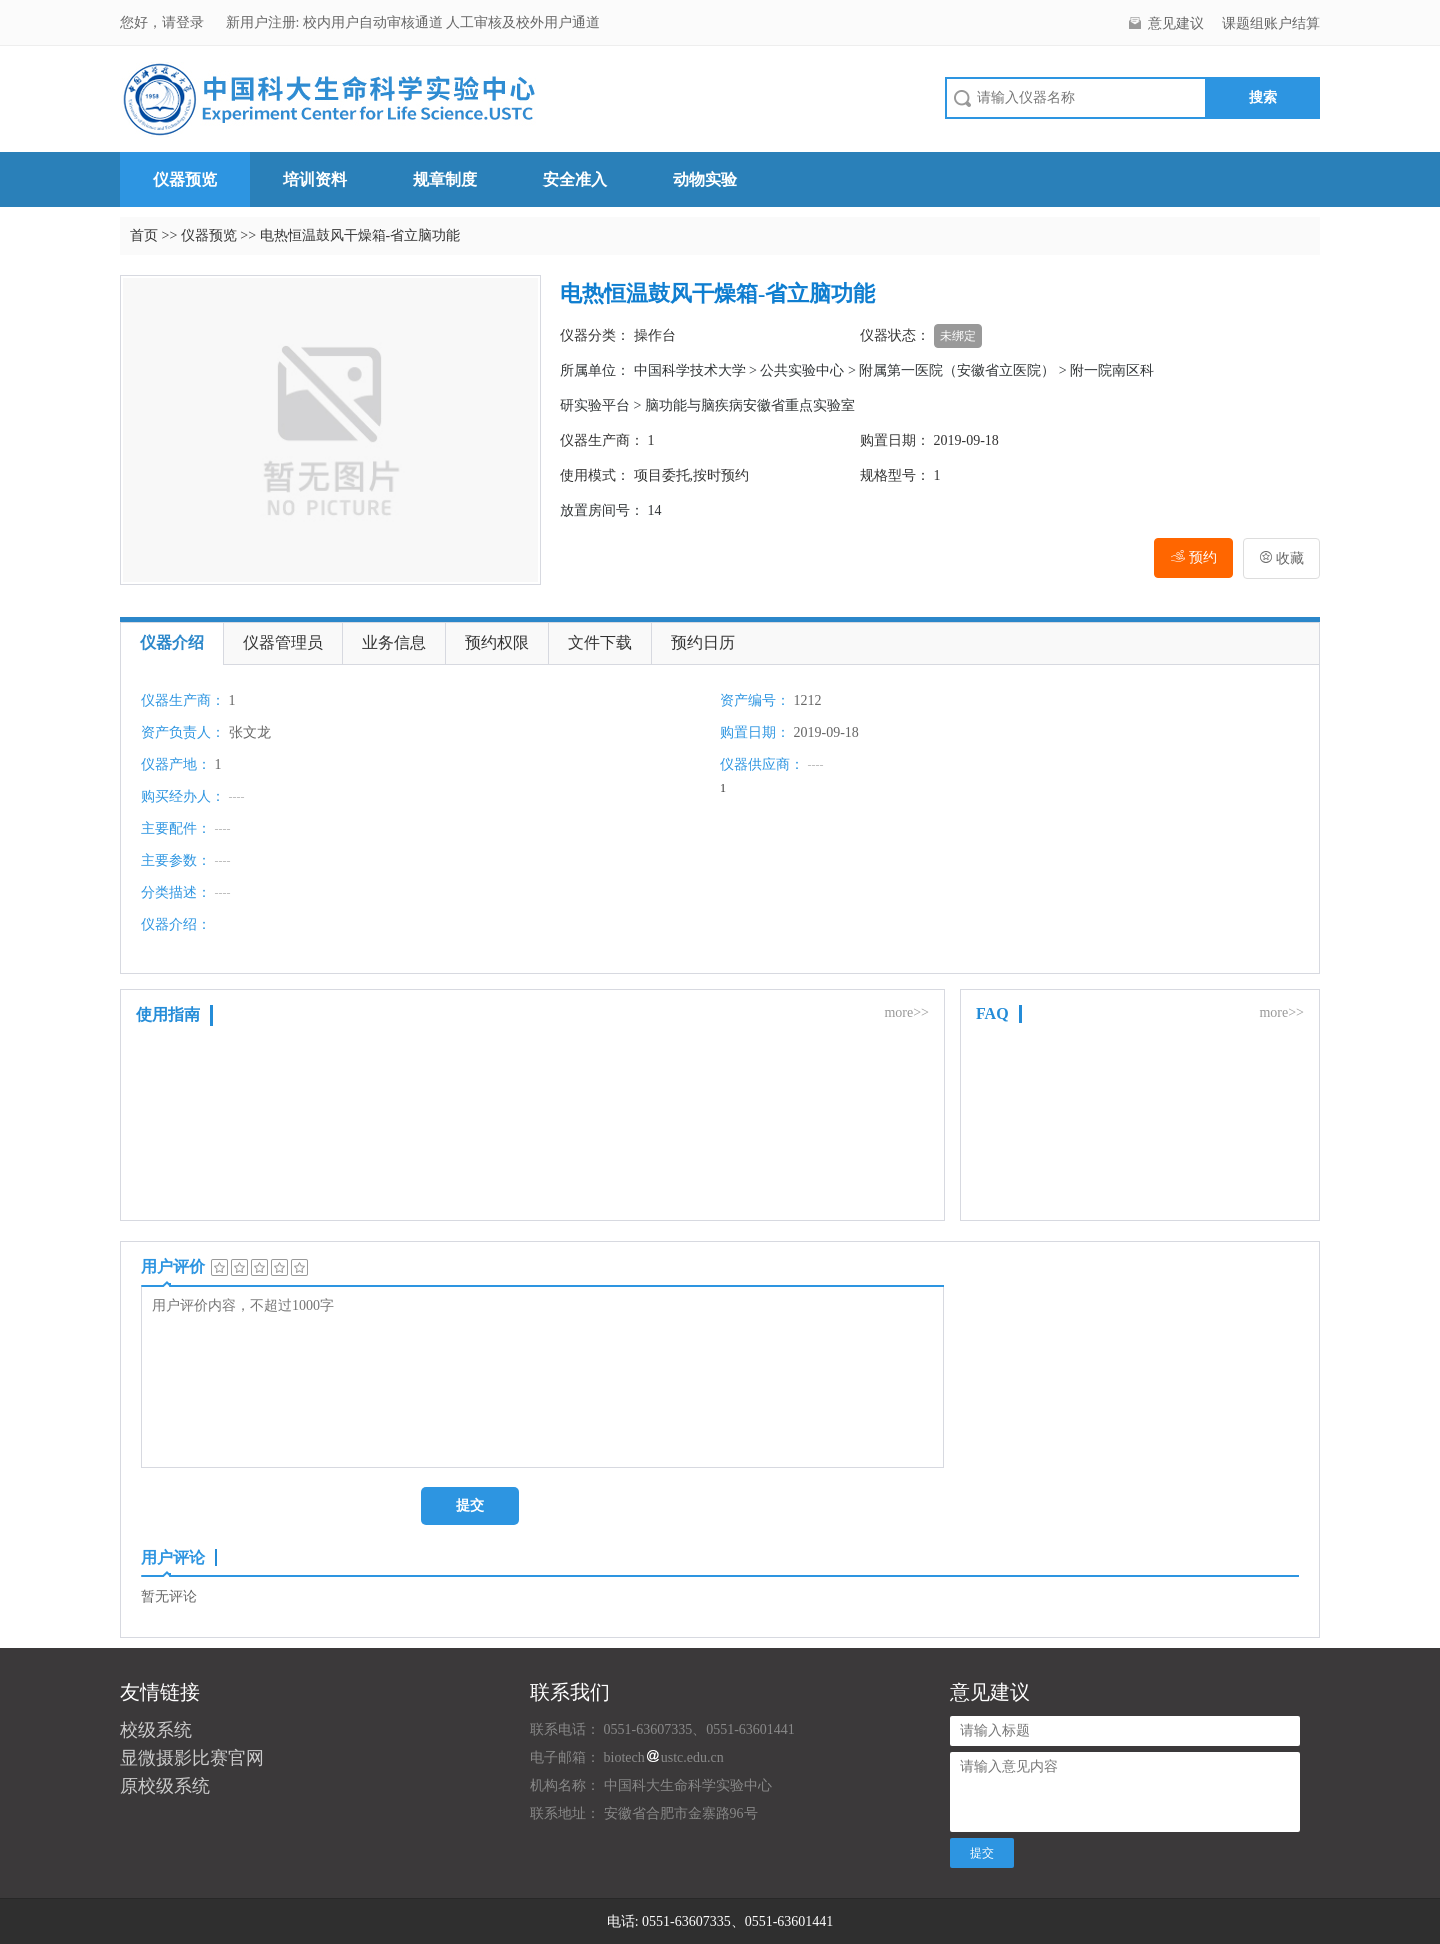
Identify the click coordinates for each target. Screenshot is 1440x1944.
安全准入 (575, 179)
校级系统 (156, 1730)
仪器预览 (185, 179)
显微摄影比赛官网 (192, 1758)
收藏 (1282, 558)
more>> (906, 1012)
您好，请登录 (164, 22)
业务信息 (394, 642)
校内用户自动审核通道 (375, 22)
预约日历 (703, 642)
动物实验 (705, 179)
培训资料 (315, 179)
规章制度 (445, 179)
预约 (1193, 557)
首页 (144, 235)
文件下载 (600, 642)
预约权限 (497, 642)
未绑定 (958, 336)
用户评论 (173, 1557)
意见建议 (1176, 23)
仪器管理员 (283, 642)
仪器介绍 (172, 642)
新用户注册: (263, 22)
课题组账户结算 (1271, 23)
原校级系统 (165, 1786)
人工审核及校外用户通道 (523, 22)
